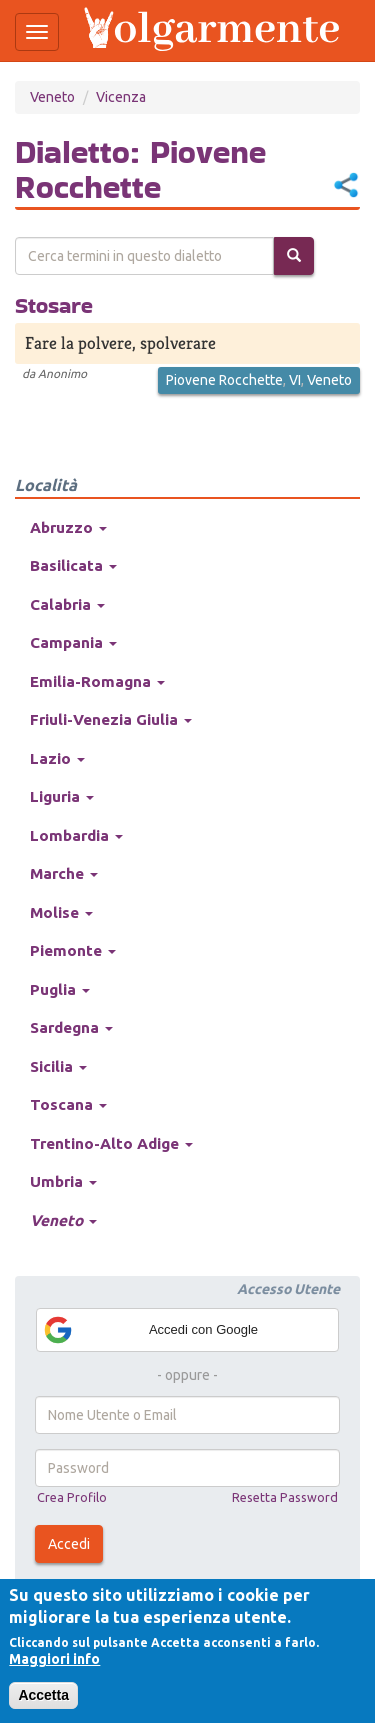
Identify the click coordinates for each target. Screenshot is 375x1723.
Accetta (43, 1695)
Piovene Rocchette (224, 380)
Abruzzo (68, 527)
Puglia (60, 989)
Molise (61, 912)
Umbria (63, 1181)
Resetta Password (285, 1497)
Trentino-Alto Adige (111, 1143)
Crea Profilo (72, 1497)
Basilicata (73, 565)
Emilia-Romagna (97, 681)
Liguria (62, 796)
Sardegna (71, 1027)
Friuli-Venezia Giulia (111, 719)
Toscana (68, 1104)
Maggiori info (54, 1659)
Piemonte (73, 950)
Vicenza (121, 97)
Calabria (67, 604)
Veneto (52, 97)
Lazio (57, 758)
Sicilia (58, 1066)
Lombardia (76, 835)
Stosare (54, 305)
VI (295, 380)
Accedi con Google (150, 1330)
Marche (64, 873)
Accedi (69, 1544)
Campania (73, 642)
